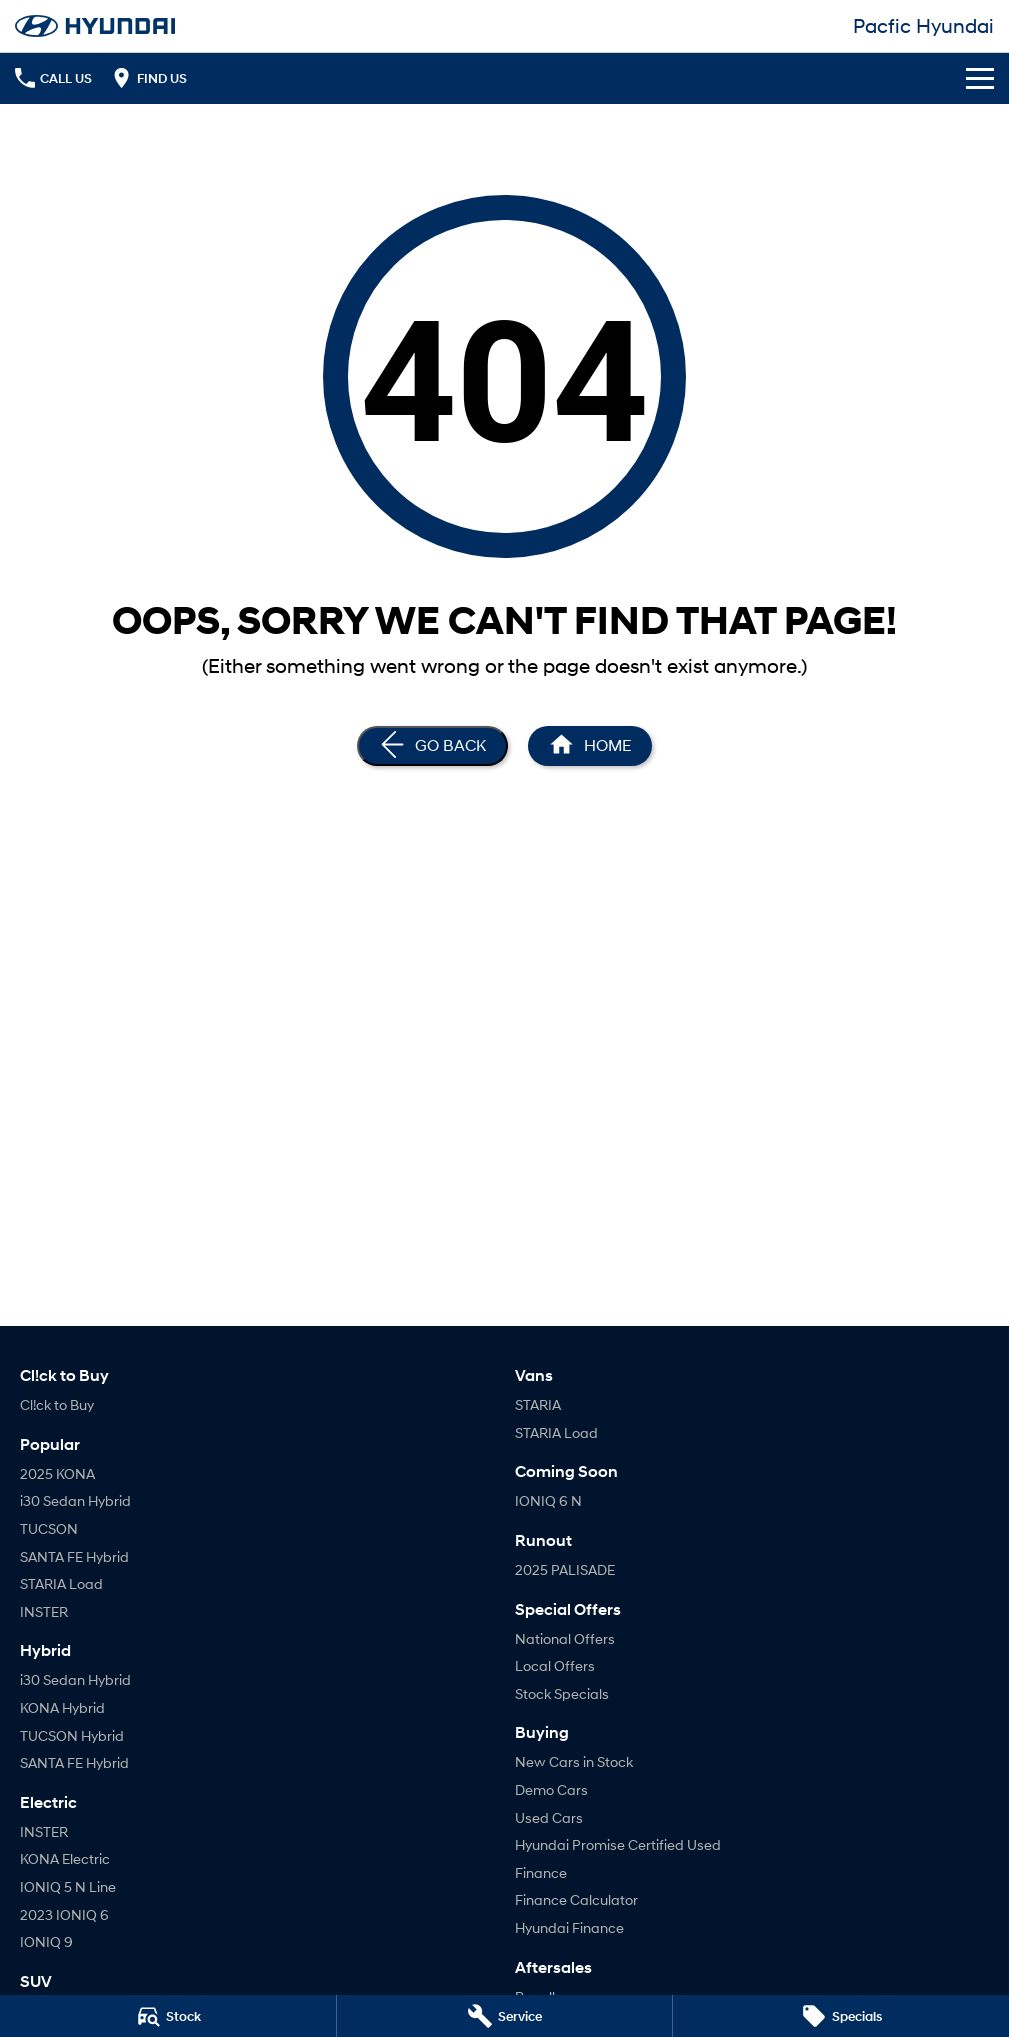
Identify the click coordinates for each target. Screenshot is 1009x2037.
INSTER (44, 1611)
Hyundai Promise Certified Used (618, 1844)
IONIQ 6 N (548, 1500)
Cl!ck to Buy (57, 1404)
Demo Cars (551, 1789)
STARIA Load (61, 1583)
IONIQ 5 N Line (68, 1886)
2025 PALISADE (565, 1569)
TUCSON (49, 1528)
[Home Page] (590, 746)
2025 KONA (57, 1473)
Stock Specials (562, 1693)
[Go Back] (432, 746)
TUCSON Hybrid (72, 1735)
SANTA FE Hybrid (74, 1556)
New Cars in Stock (574, 1761)
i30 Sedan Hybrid (75, 1500)
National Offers (565, 1638)
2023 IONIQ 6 (64, 1914)
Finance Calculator (576, 1899)
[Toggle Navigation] (980, 78)
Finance (541, 1872)
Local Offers (555, 1665)
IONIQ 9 (46, 1941)
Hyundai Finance (569, 1927)
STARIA (538, 1404)
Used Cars (549, 1817)
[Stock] (168, 2016)
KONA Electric (65, 1858)
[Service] (505, 2016)
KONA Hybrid (62, 1707)
